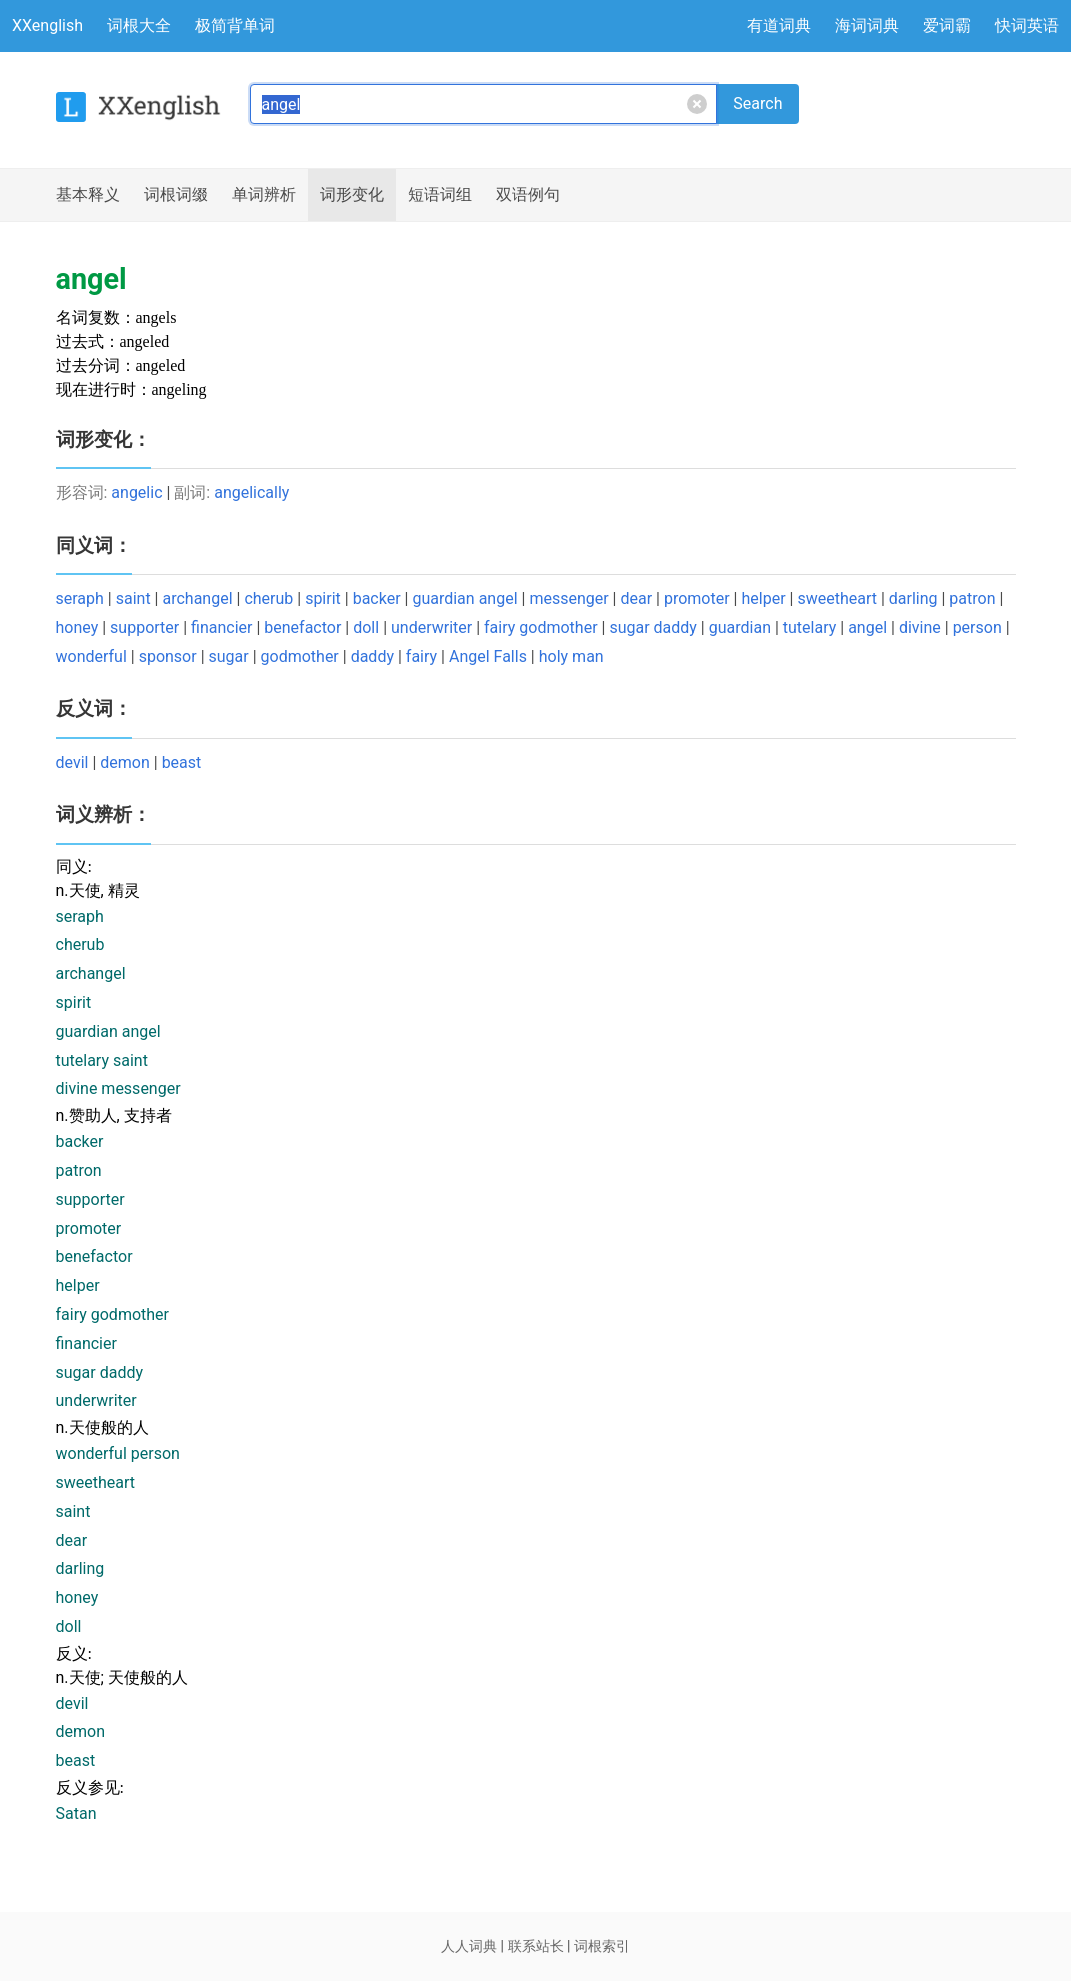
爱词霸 (947, 25)
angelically (251, 492)
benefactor (302, 627)
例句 (528, 195)
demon (125, 762)
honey (77, 627)
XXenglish (47, 25)
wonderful (91, 656)
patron (972, 598)
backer (377, 598)
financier (221, 627)
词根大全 (139, 25)
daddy (372, 656)
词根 (176, 195)
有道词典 (779, 25)
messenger (568, 598)
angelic (136, 492)
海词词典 (867, 25)
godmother (300, 656)
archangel (197, 598)
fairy (421, 656)
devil (72, 762)
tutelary (810, 627)
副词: (194, 492)
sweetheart (837, 598)
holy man (571, 656)
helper (763, 598)
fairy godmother (541, 627)
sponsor (168, 656)
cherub (268, 598)
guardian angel (464, 598)
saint (133, 598)
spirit (323, 598)
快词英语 (1027, 25)
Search (757, 103)
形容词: (84, 492)
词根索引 (602, 1946)
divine (920, 627)
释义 (88, 195)
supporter (144, 627)
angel (867, 627)
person (977, 627)
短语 (440, 195)
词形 (352, 195)
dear (636, 598)
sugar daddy (653, 627)
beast (182, 762)
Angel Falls (488, 656)
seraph (80, 598)
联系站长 (536, 1946)
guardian (740, 627)
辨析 (264, 195)
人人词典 (469, 1946)
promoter (697, 598)
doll (366, 627)
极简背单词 (235, 25)
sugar (229, 656)
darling (913, 598)
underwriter (431, 627)
